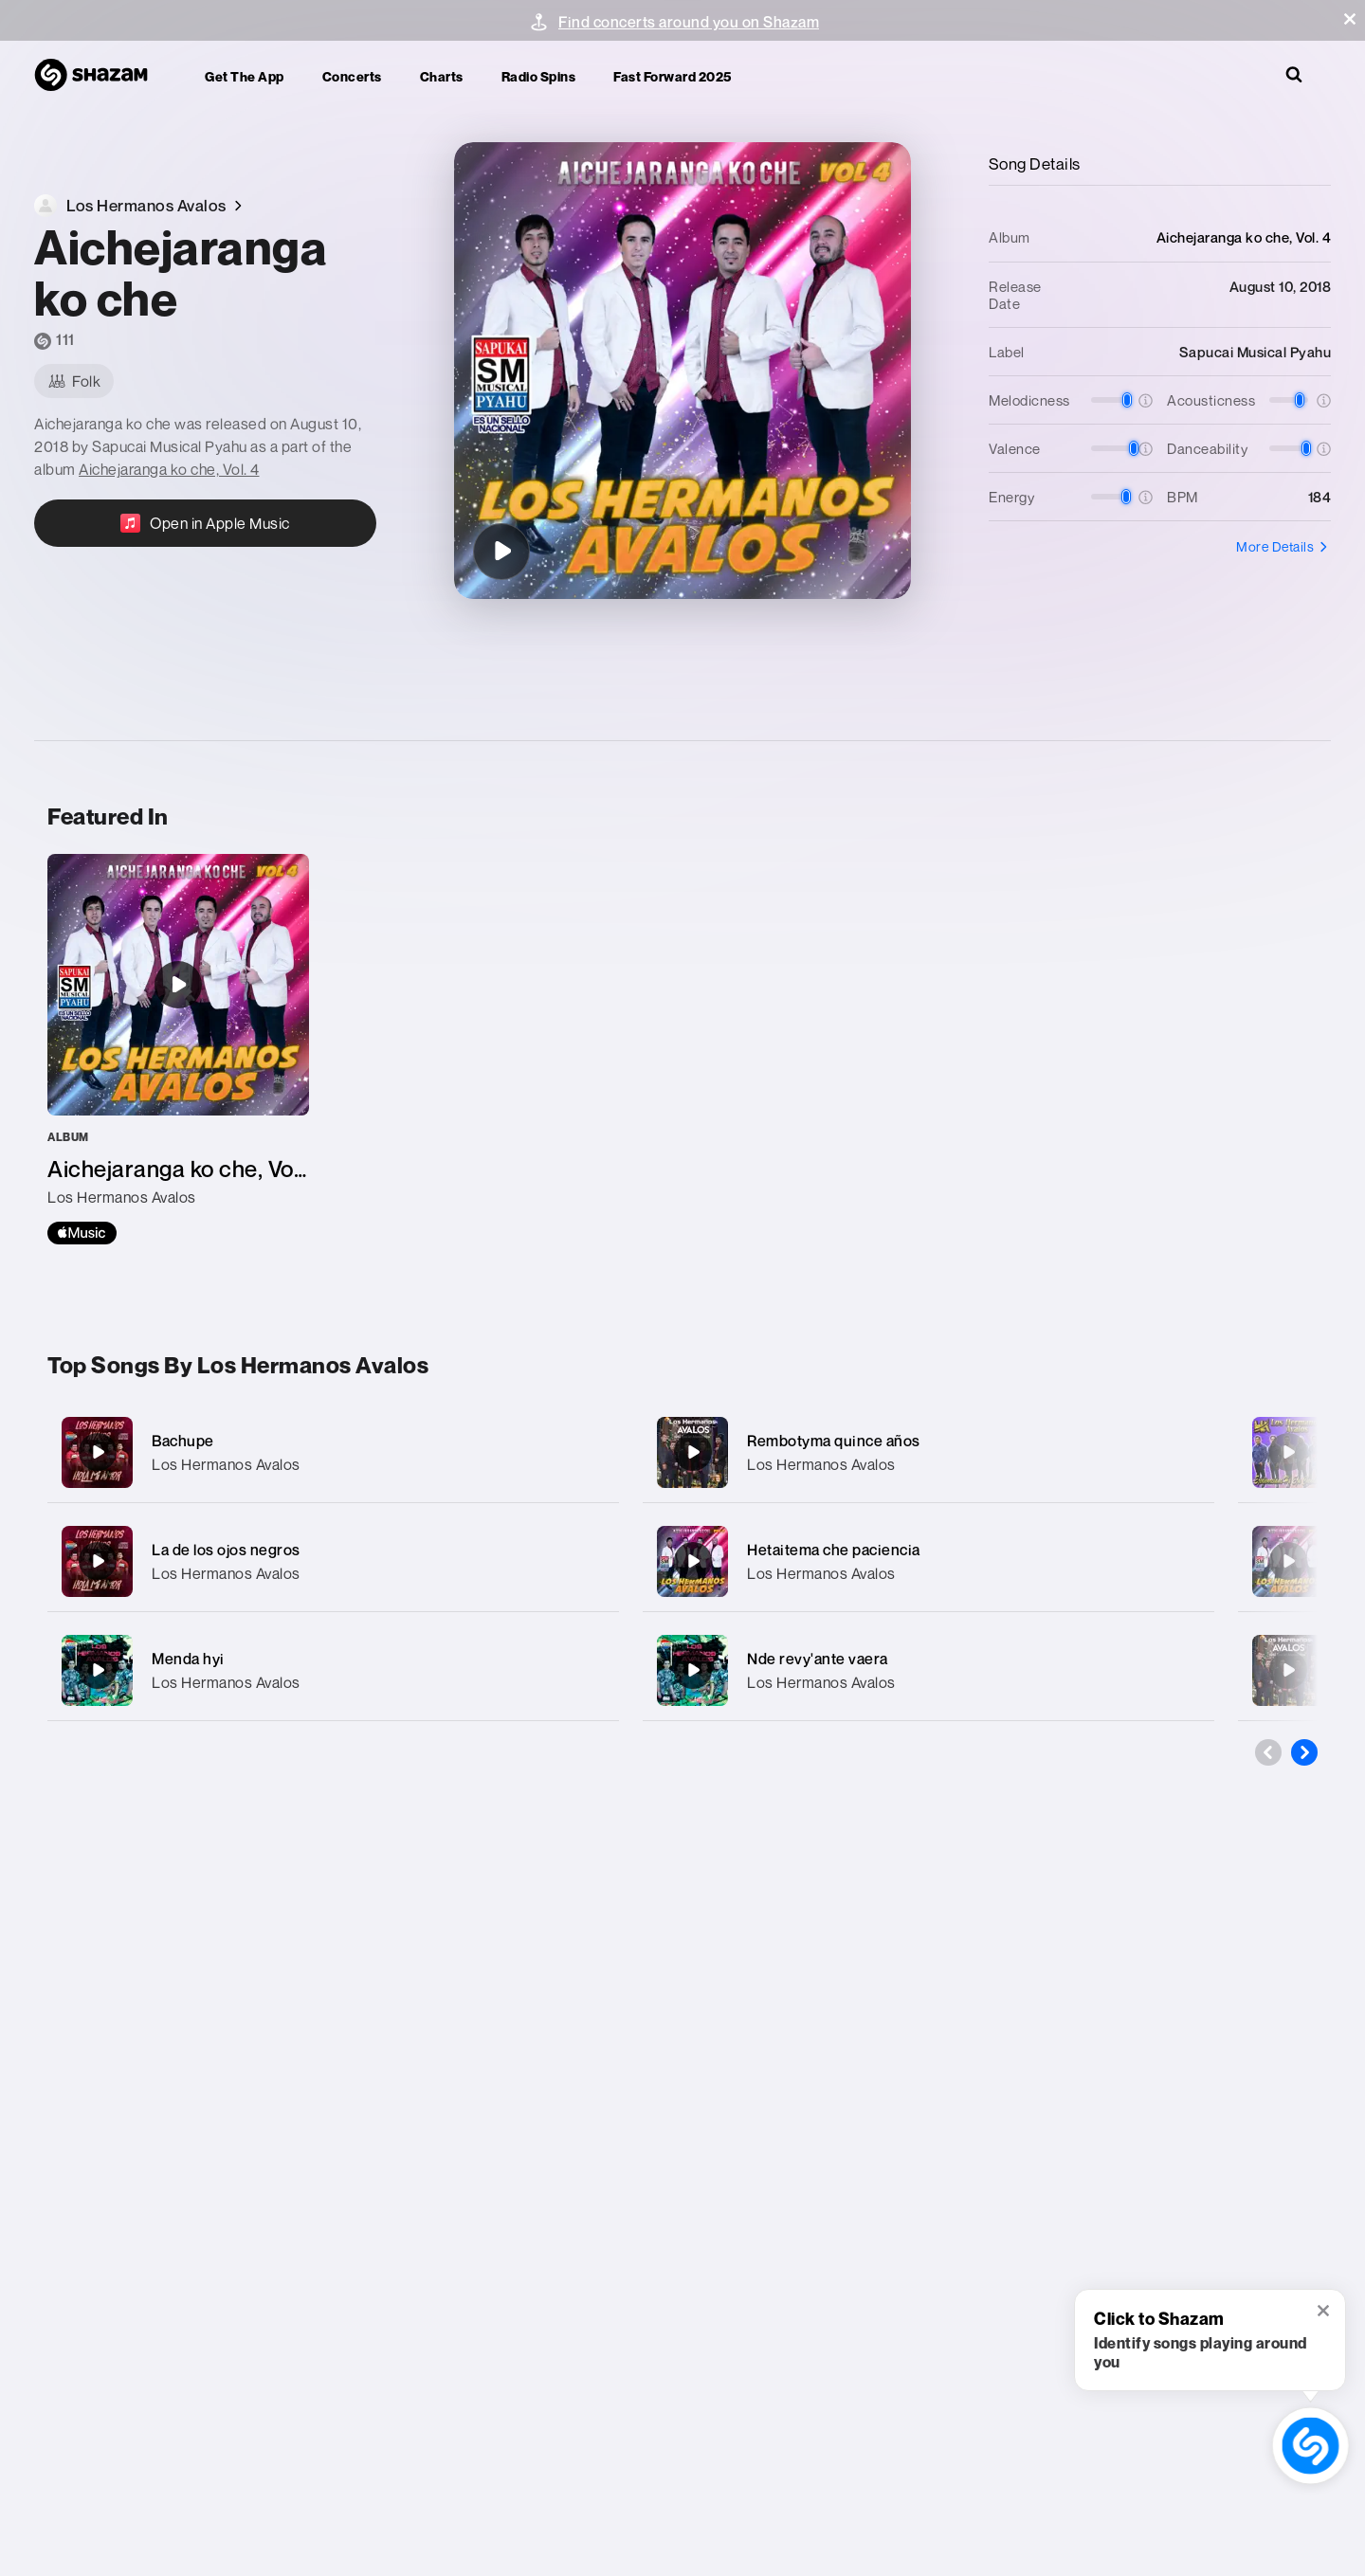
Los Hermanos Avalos (226, 1464)
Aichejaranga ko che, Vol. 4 (169, 469)
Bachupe (183, 1440)
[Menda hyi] (333, 1670)
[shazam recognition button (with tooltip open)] (1310, 2445)
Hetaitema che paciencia (833, 1549)
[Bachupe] (333, 1452)
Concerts (352, 76)
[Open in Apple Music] (205, 523)
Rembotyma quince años (833, 1440)
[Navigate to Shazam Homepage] (100, 76)
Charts (442, 76)
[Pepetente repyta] (1288, 1670)
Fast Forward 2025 (672, 76)
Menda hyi (188, 1658)
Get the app (244, 76)
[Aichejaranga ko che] (501, 551)
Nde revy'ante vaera (817, 1658)
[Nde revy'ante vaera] (928, 1670)
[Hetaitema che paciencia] (928, 1561)
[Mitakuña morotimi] (1288, 1452)
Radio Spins (538, 76)
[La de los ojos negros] (333, 1561)
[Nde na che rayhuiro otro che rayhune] (1288, 1561)
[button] (1350, 18)
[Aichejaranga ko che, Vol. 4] (178, 1049)
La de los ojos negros (226, 1549)
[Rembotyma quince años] (928, 1452)
